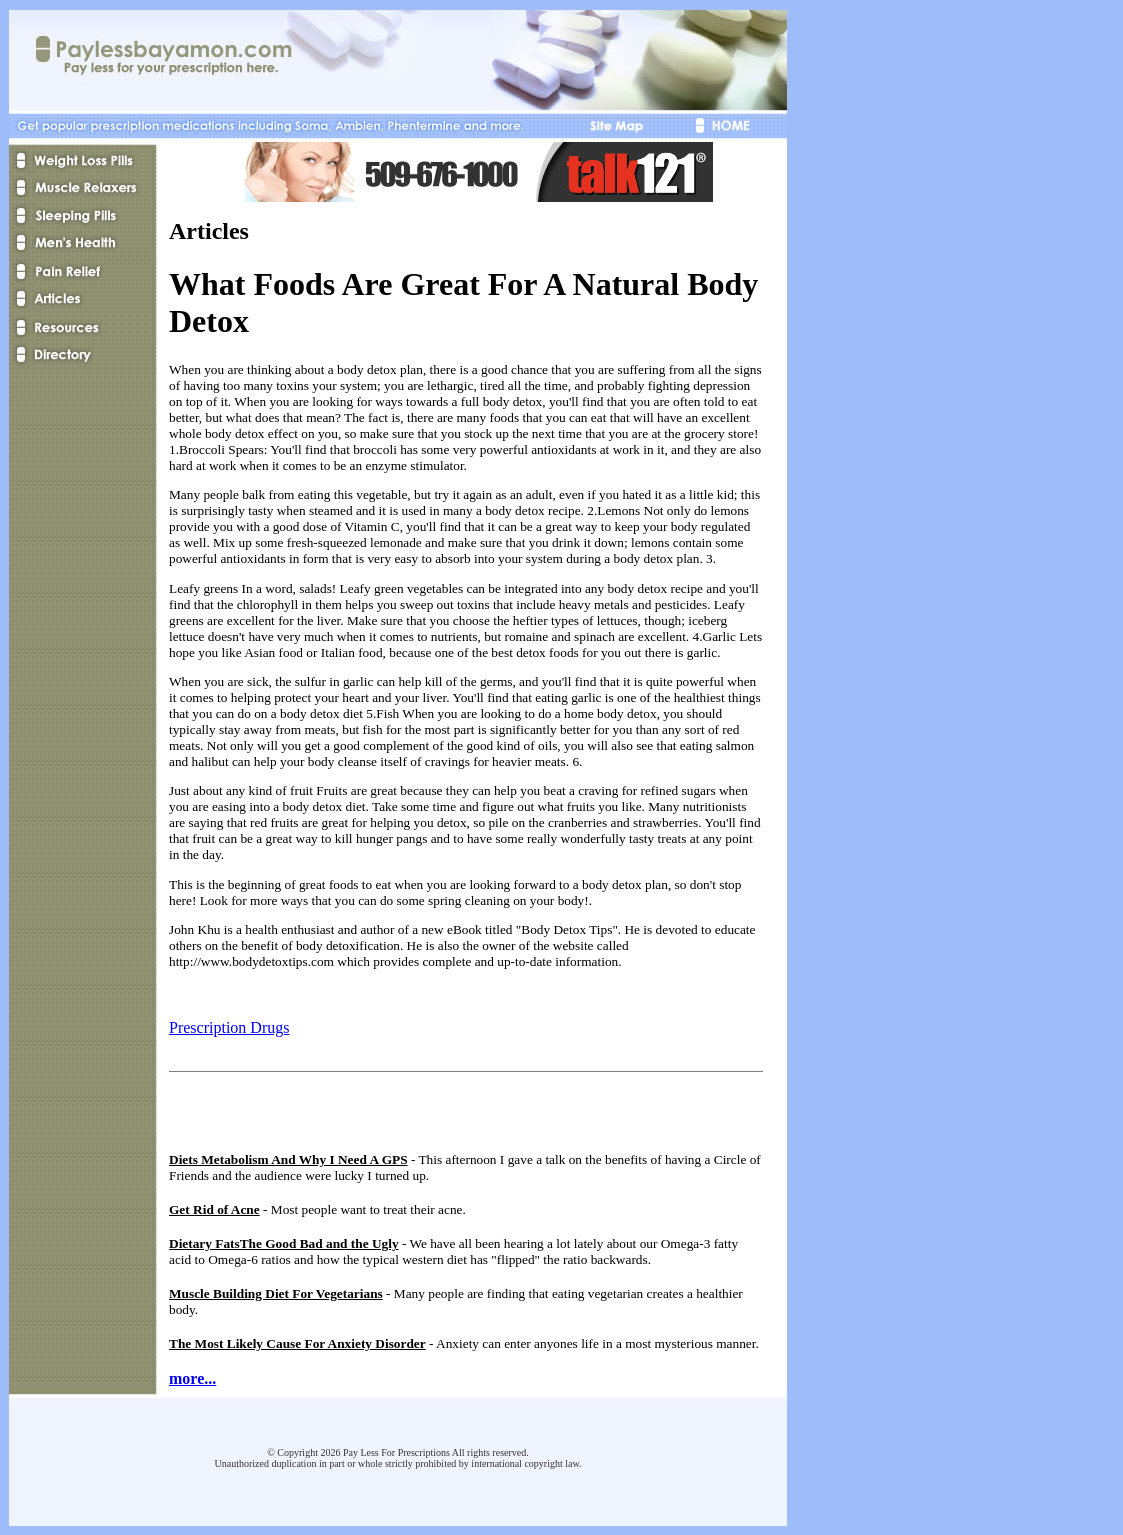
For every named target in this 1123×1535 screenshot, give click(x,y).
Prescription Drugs (229, 1027)
